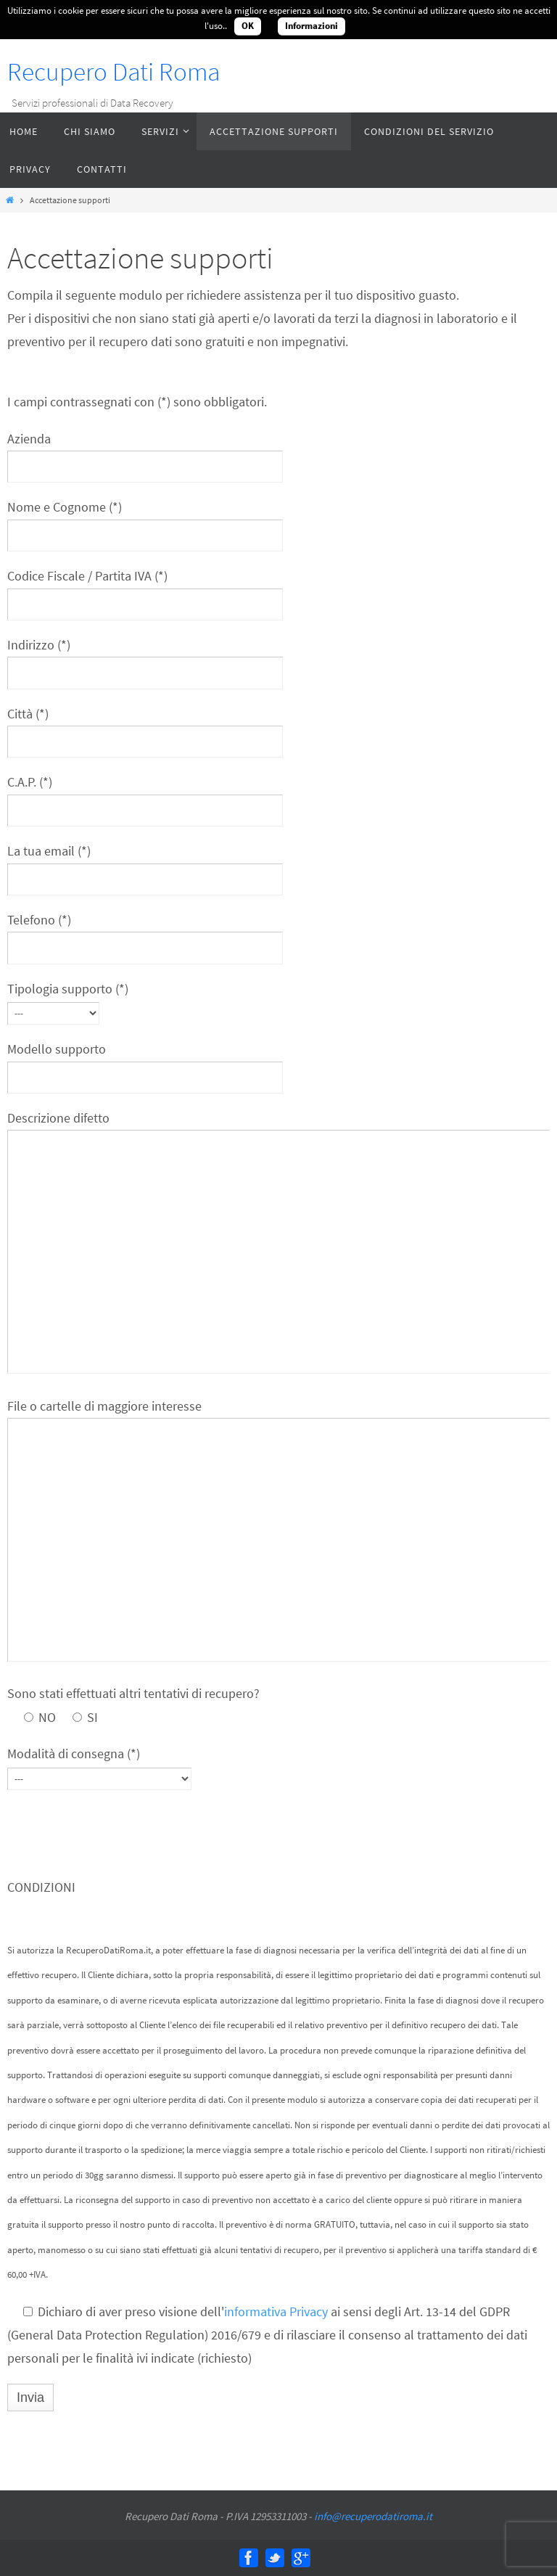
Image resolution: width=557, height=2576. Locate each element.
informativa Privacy (276, 2311)
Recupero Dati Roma (113, 72)
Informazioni (311, 26)
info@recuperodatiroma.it (373, 2516)
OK (248, 26)
